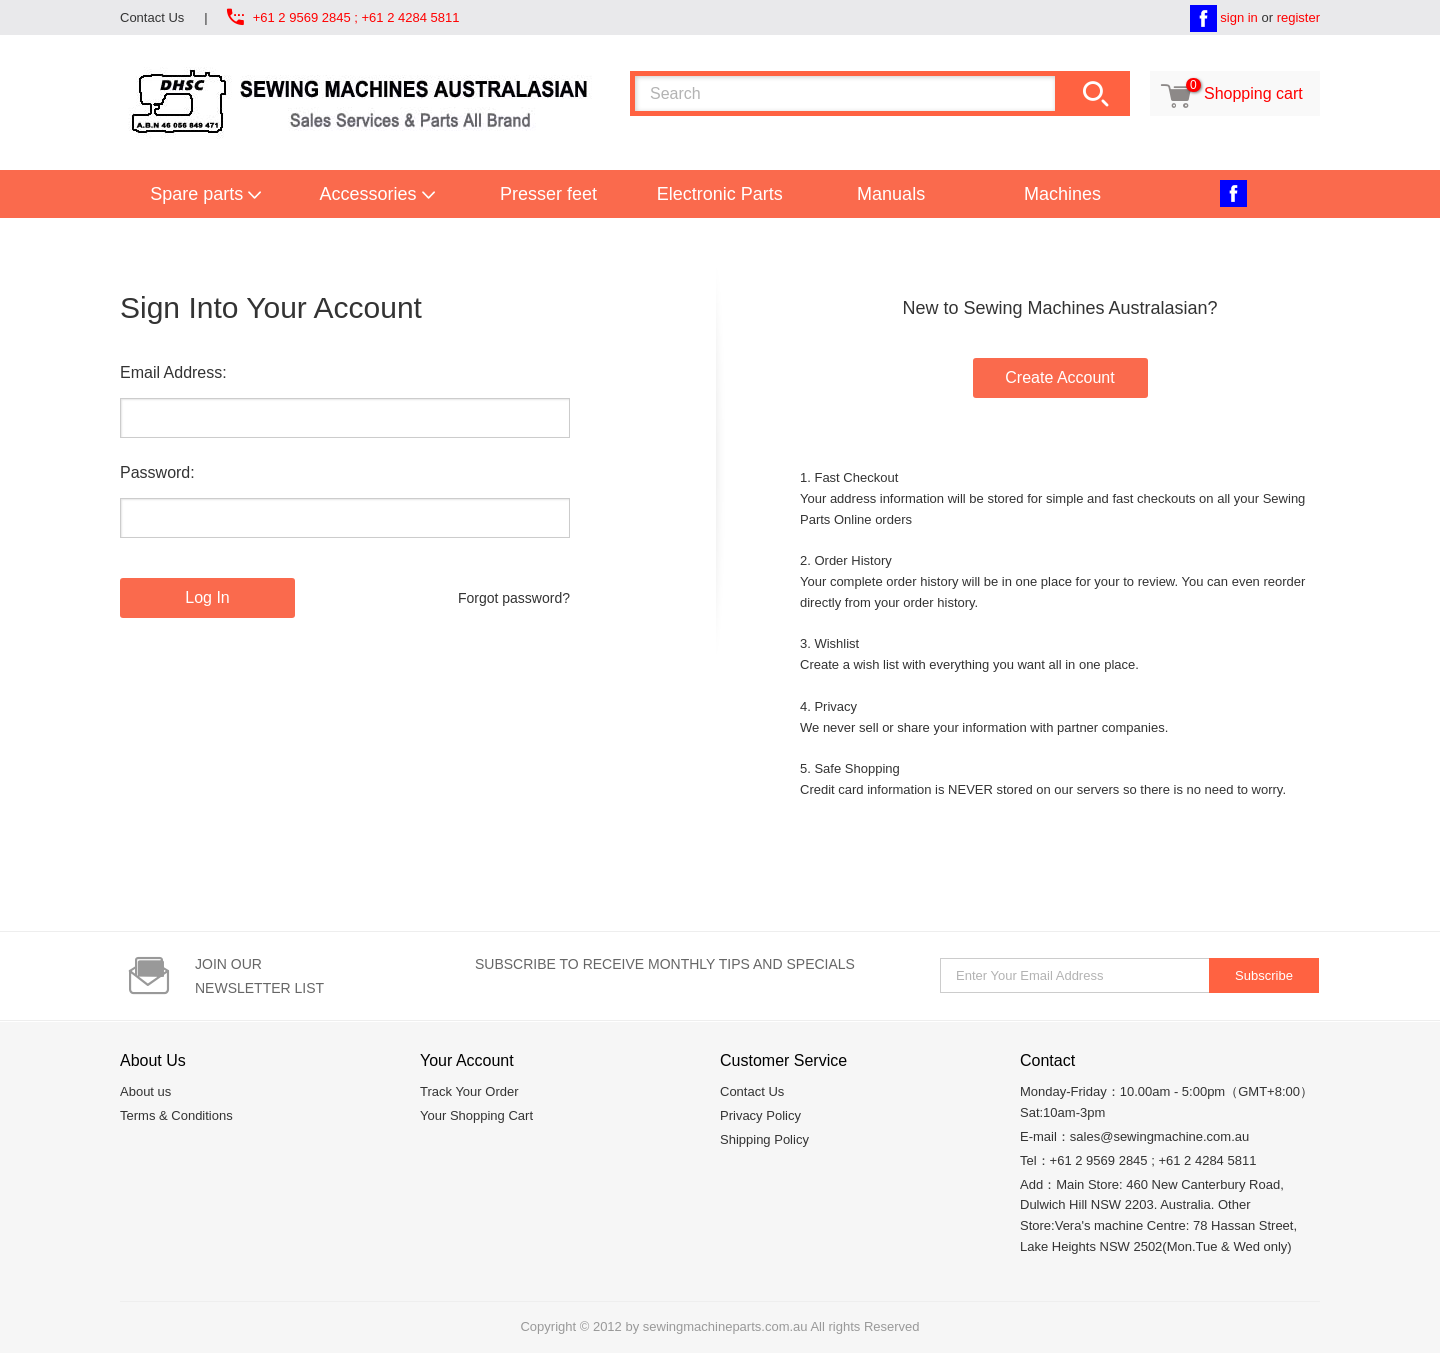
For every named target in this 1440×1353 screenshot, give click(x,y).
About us (145, 1091)
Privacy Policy (760, 1115)
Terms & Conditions (176, 1115)
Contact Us (152, 17)
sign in (1239, 17)
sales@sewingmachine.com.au (1159, 1136)
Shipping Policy (764, 1139)
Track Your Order (469, 1091)
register (1298, 17)
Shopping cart (1229, 93)
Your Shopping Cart (476, 1115)
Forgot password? (514, 598)
